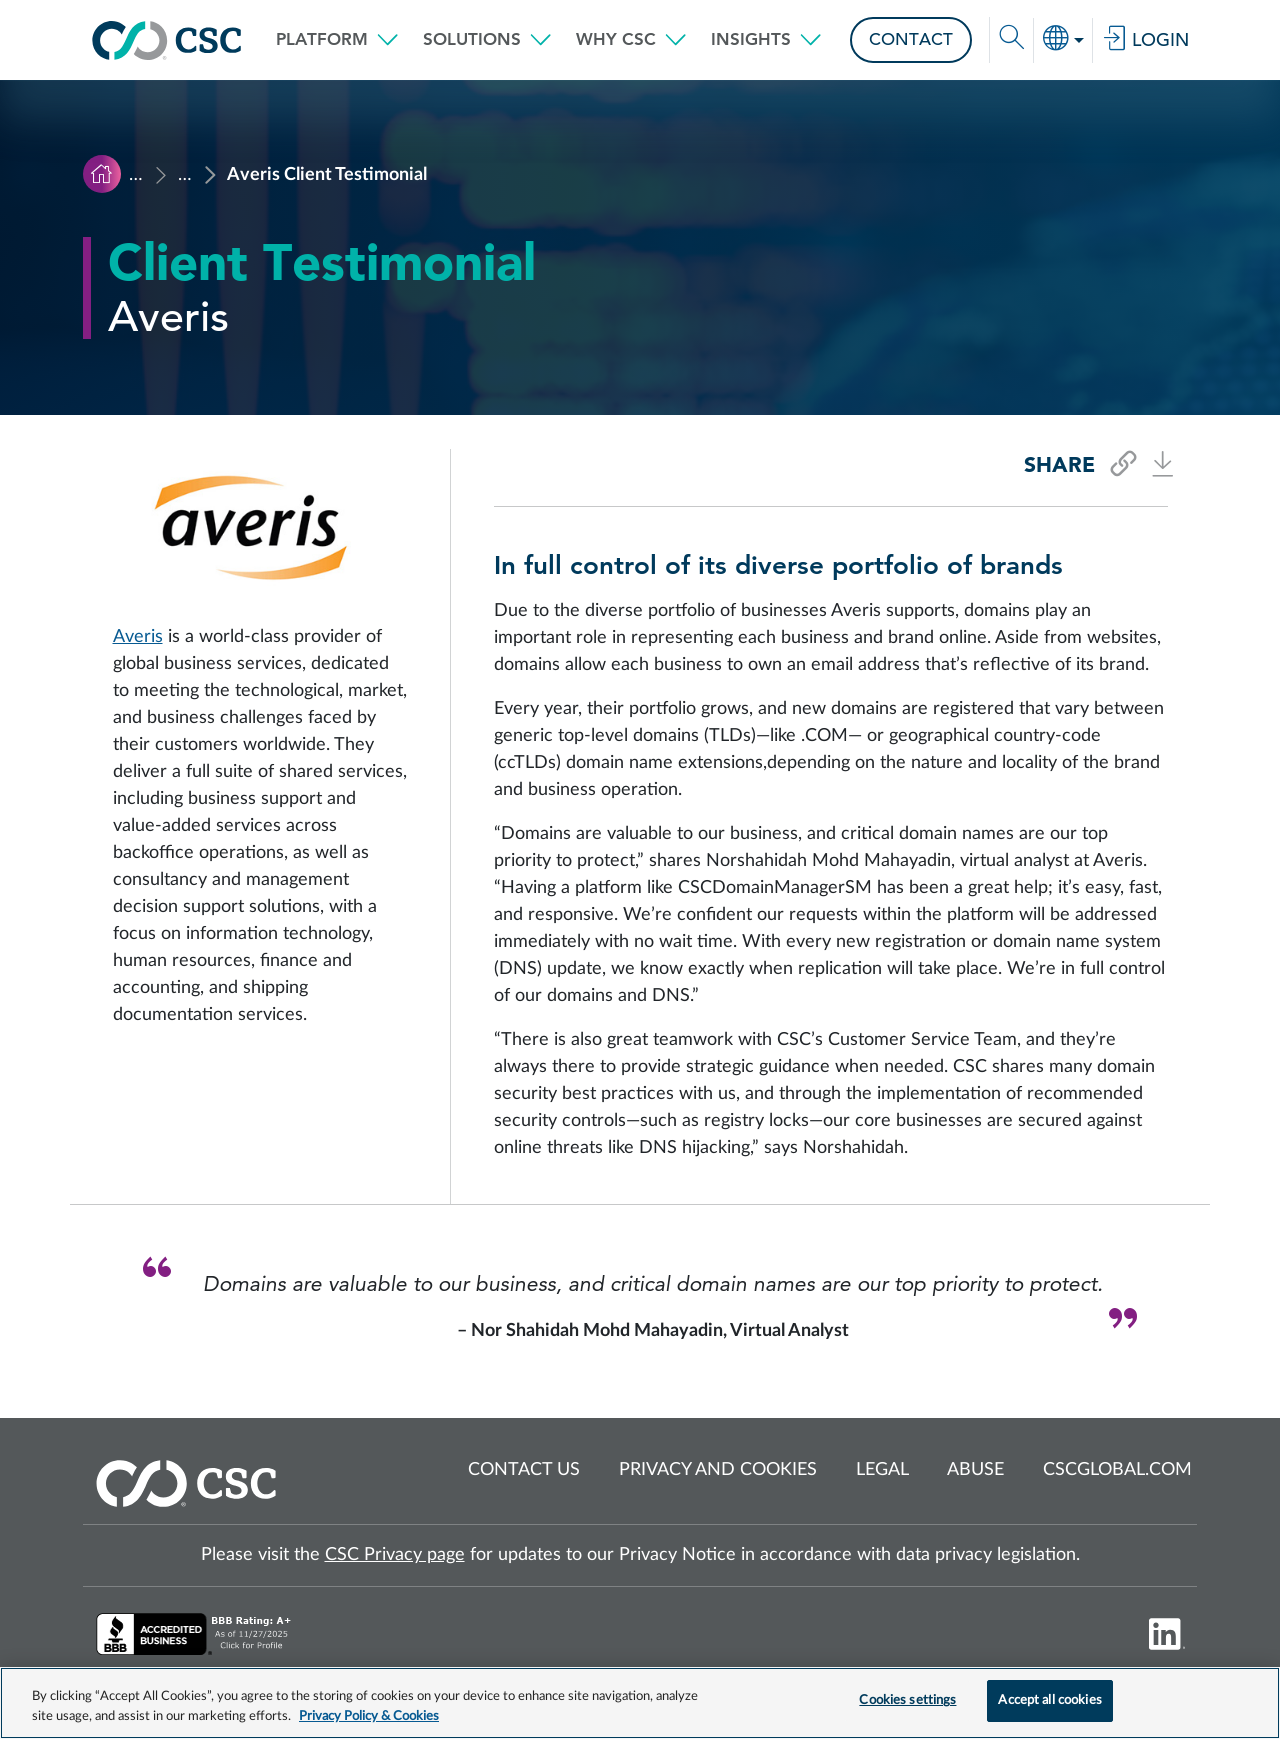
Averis (138, 637)
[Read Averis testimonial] (640, 916)
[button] (337, 40)
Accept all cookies (1049, 1700)
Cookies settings (907, 1700)
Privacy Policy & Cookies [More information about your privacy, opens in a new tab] (369, 1716)
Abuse (975, 1470)
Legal (882, 1470)
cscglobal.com (1117, 1470)
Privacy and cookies (718, 1470)
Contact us (524, 1470)
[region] (640, 1703)
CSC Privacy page (395, 1555)
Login (1145, 40)
